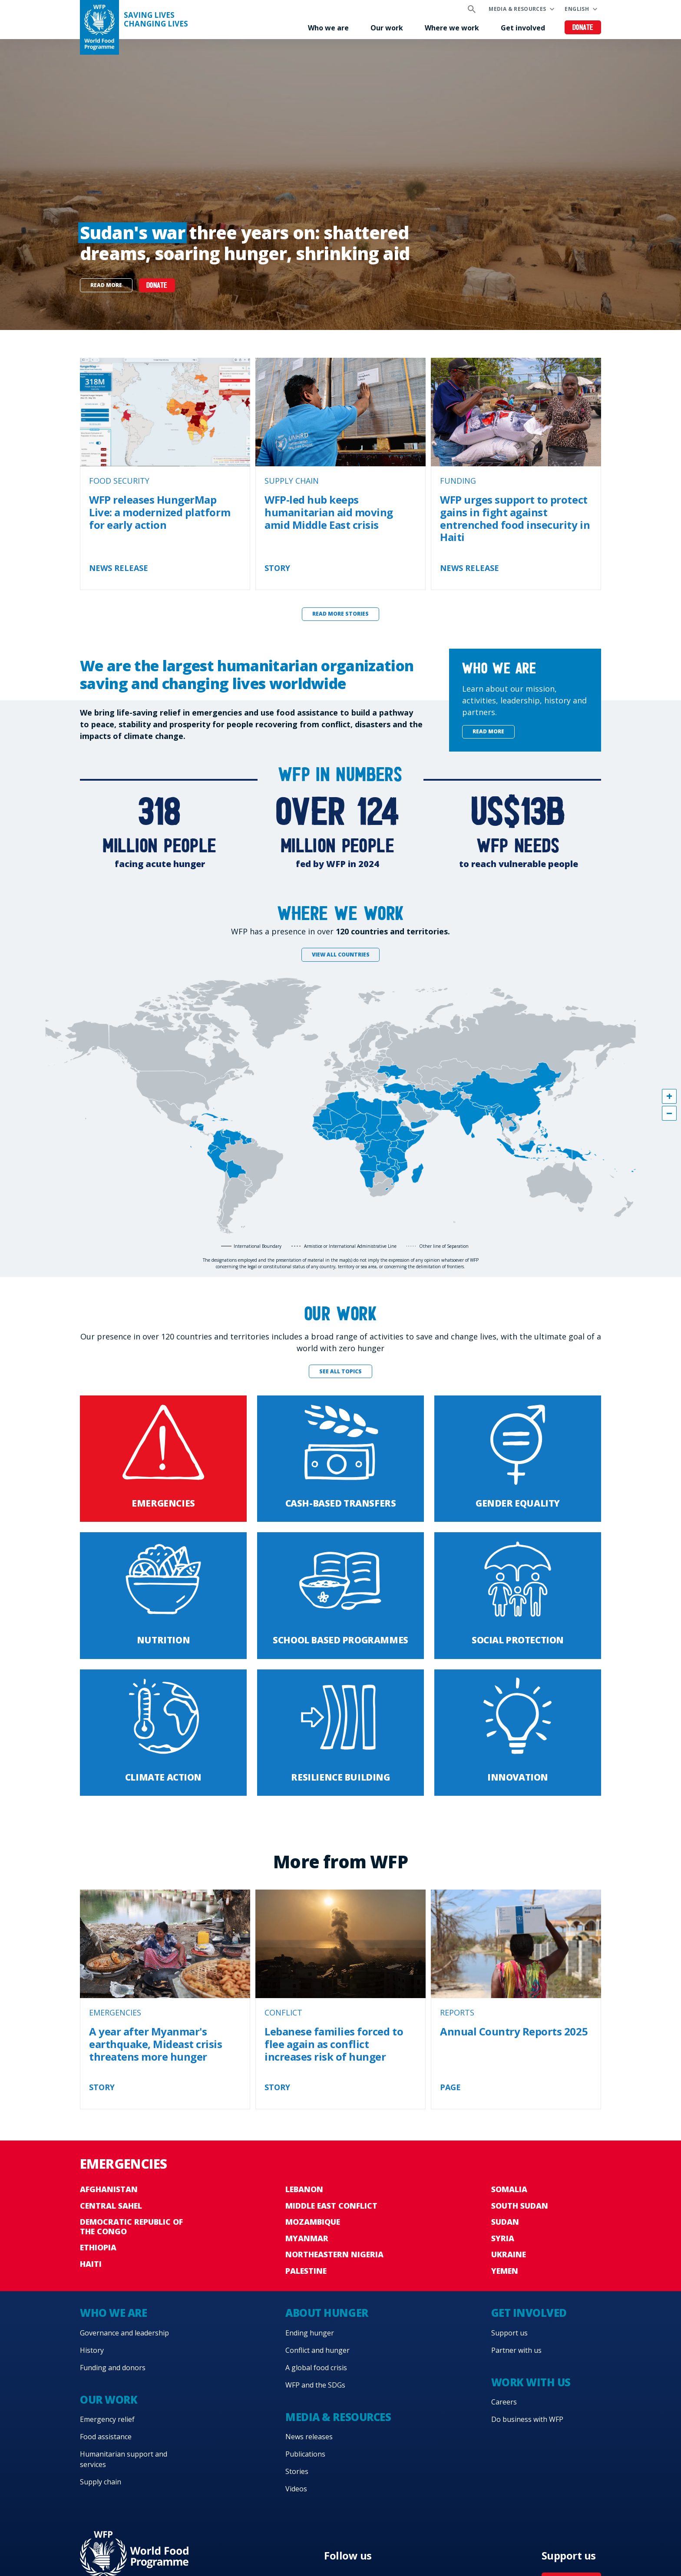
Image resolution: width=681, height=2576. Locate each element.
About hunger (326, 2313)
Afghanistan (109, 2189)
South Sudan (519, 2205)
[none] (340, 184)
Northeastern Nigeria (334, 2254)
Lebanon (304, 2189)
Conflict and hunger (317, 2350)
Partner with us (516, 2350)
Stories (296, 2471)
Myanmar (306, 2238)
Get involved (523, 28)
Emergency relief (107, 2419)
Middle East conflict (331, 2205)
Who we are (328, 28)
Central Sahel (111, 2205)
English (577, 9)
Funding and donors (112, 2367)
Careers (504, 2402)
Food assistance (106, 2436)
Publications (305, 2454)
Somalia (509, 2189)
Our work (386, 28)
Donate (583, 28)
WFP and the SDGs (315, 2385)
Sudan (505, 2221)
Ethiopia (98, 2247)
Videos (296, 2489)
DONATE (157, 286)
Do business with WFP (527, 2419)
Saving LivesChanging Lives (156, 19)
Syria (502, 2238)
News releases (309, 2436)
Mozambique (312, 2221)
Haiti (91, 2264)
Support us (509, 2333)
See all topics (340, 1371)
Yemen (504, 2271)
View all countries (341, 954)
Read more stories (340, 613)
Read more (106, 285)
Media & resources (517, 9)
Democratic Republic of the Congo (131, 2226)
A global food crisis (316, 2367)
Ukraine (508, 2254)
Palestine (306, 2271)
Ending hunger (309, 2333)
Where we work (452, 28)
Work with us (531, 2382)
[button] (669, 1096)
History (92, 2350)
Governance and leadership (124, 2333)
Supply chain (100, 2482)
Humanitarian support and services (123, 2459)
